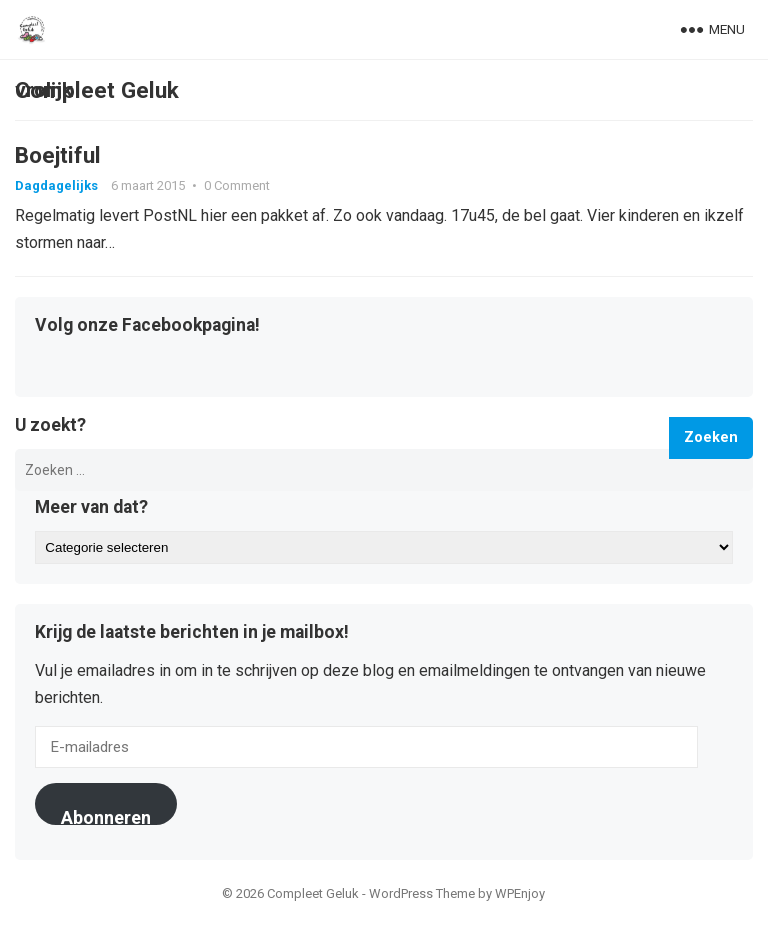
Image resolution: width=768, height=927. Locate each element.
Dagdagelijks (56, 185)
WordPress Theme (422, 894)
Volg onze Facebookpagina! (147, 327)
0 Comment (237, 185)
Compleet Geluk (97, 90)
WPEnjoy (520, 894)
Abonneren (106, 817)
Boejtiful (58, 155)
